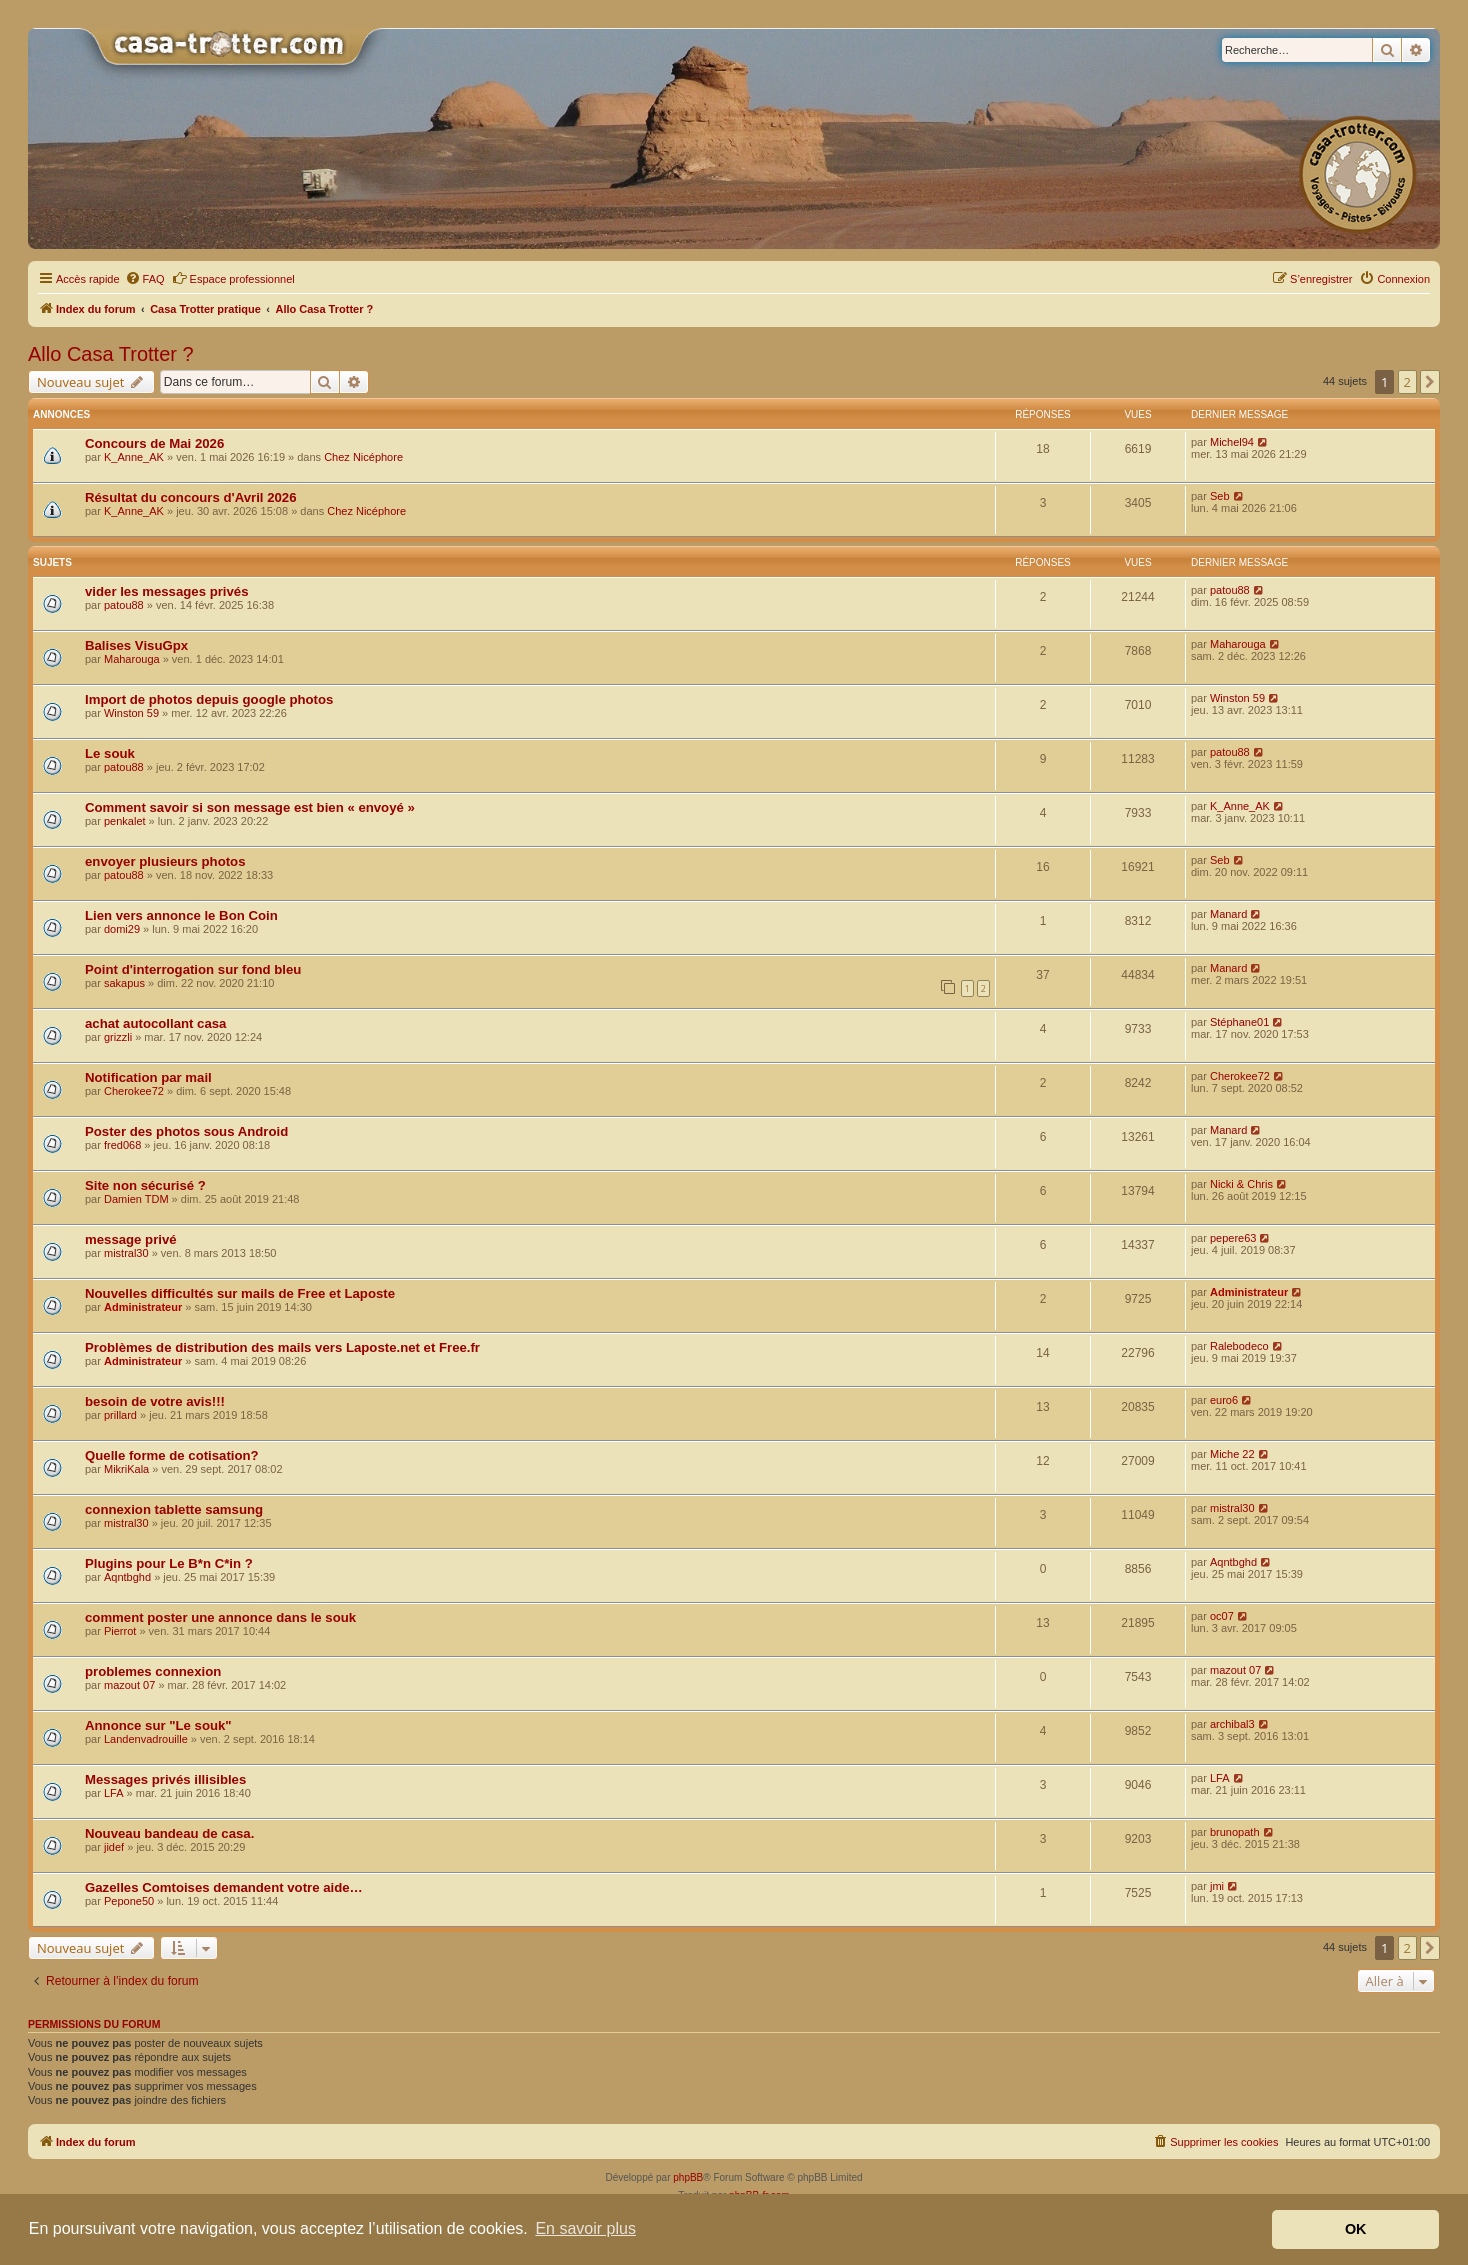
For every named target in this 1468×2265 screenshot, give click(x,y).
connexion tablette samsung (174, 1509)
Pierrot (120, 1631)
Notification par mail (148, 1077)
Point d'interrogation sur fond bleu (193, 969)
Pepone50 (129, 1901)
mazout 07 (129, 1685)
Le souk (110, 753)
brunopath (1235, 1832)
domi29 (122, 929)
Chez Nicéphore (363, 457)
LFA (114, 1793)
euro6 (1224, 1400)
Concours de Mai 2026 (154, 443)
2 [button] (1407, 382)
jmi (1217, 1886)
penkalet (125, 821)
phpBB (688, 2177)
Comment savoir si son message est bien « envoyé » (250, 807)
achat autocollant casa (155, 1023)
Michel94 (1232, 442)
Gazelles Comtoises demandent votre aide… (224, 1887)
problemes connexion (153, 1671)
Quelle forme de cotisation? (172, 1455)
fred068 (122, 1145)
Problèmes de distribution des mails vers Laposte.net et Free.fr (282, 1347)
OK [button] (1356, 2229)
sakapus (124, 983)
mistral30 (126, 1253)
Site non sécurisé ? (145, 1185)
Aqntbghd (127, 1577)
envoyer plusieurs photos (165, 861)
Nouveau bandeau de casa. (169, 1833)
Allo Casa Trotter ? (111, 354)
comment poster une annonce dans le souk (220, 1617)
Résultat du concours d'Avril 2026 (191, 497)
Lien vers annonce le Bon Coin (181, 915)
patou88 (124, 605)
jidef (114, 1847)
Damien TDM (136, 1199)
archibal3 (1232, 1724)
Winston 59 (131, 713)
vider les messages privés (167, 591)
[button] (1430, 382)
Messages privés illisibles (165, 1779)
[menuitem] (145, 279)
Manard (1228, 914)
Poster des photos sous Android (186, 1131)
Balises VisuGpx (136, 645)
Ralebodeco (1239, 1346)
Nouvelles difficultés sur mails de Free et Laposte (240, 1293)
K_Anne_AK (134, 457)
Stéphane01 (1239, 1022)
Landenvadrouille (146, 1739)
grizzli (118, 1037)
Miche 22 (1232, 1454)
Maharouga (132, 659)
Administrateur (143, 1307)
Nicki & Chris (1241, 1184)
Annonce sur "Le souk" (158, 1725)
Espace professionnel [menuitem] (233, 278)
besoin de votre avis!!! (155, 1401)
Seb (1220, 496)
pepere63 (1233, 1238)
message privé (131, 1239)
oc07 (1222, 1616)
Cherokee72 (134, 1091)
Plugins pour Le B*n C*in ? (169, 1563)
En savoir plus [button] (585, 2228)
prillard (120, 1415)
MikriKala (126, 1469)
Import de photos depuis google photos (209, 699)
